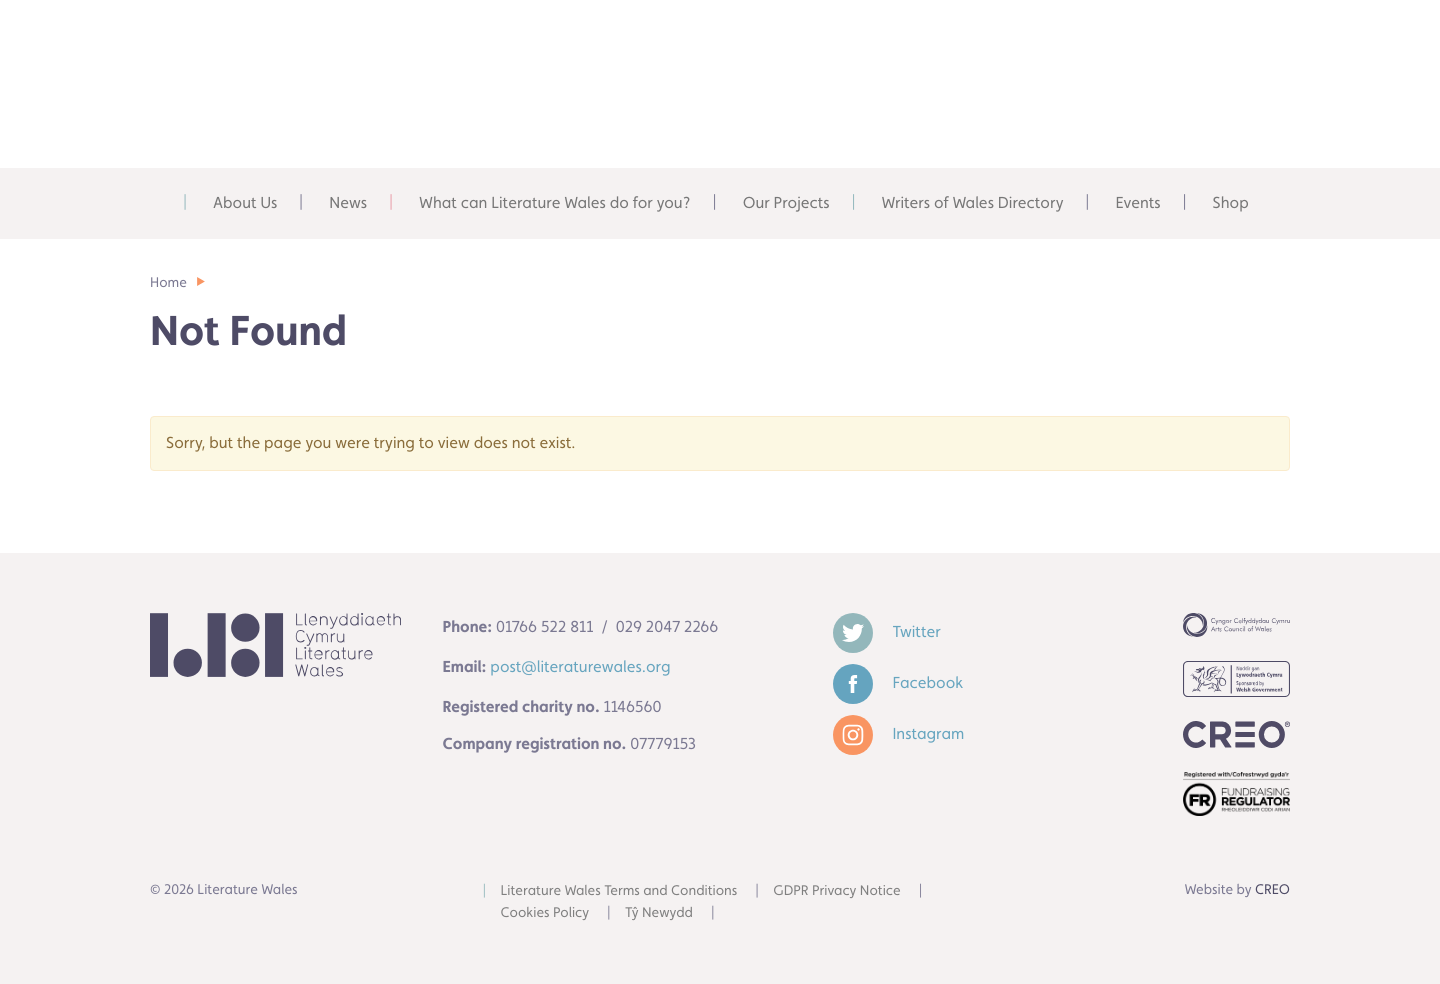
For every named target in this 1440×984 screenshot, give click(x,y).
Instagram (899, 733)
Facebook (898, 682)
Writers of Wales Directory (973, 202)
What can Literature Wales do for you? (555, 202)
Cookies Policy (545, 913)
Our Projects (786, 202)
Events (1137, 202)
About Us (245, 202)
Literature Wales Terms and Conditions (619, 891)
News (348, 202)
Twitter (887, 631)
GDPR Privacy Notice (836, 891)
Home (161, 203)
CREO (1272, 890)
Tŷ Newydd (659, 913)
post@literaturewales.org (580, 666)
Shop (1231, 202)
